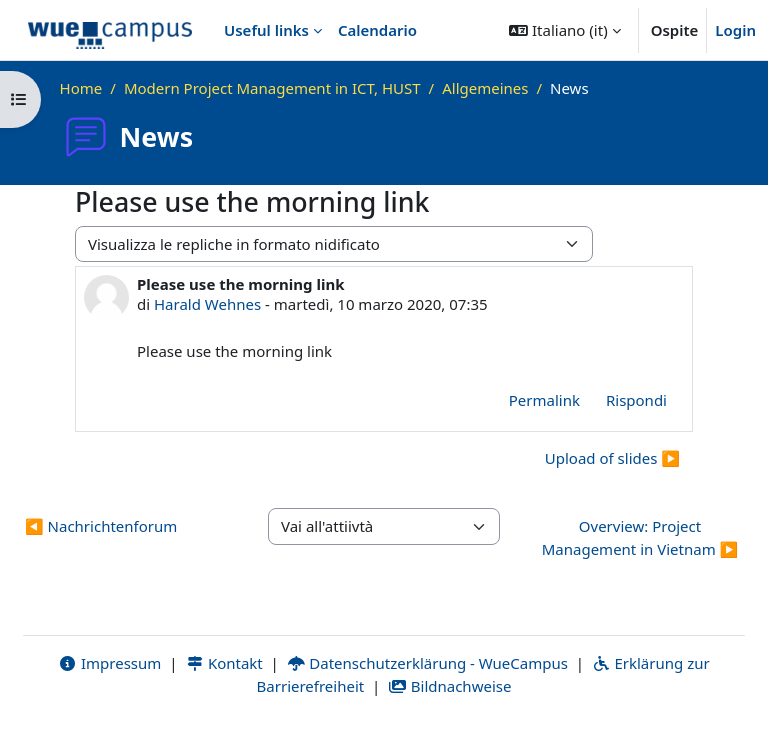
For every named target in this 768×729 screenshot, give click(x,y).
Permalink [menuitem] (544, 400)
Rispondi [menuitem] (636, 400)
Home (81, 88)
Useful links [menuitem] (266, 30)
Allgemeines (485, 88)
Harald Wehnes (207, 304)
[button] (564, 30)
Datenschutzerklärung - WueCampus (427, 663)
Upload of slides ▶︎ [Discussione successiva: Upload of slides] (612, 458)
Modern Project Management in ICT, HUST (272, 88)
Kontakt (224, 663)
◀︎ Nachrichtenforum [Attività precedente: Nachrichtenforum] (101, 526)
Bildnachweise (449, 686)
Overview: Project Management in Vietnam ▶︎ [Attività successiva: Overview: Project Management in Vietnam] (640, 537)
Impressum (109, 663)
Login (735, 30)
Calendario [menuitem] (377, 30)
